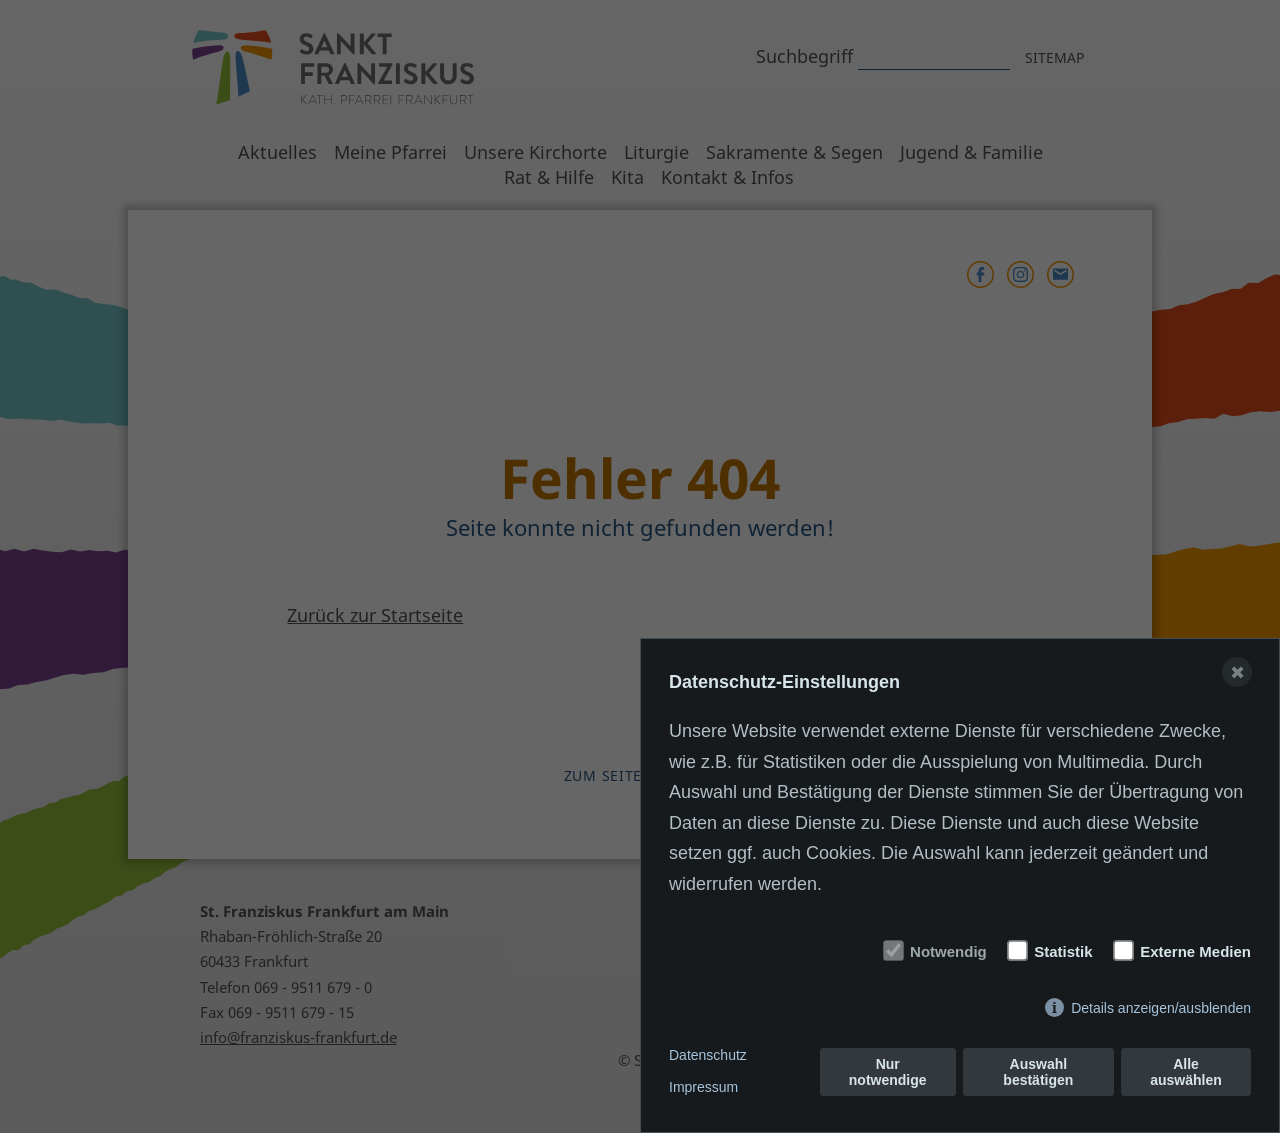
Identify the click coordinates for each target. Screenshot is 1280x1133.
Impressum (703, 1087)
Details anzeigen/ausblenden (1161, 1008)
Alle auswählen (1186, 1072)
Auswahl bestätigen (1038, 1072)
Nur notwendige (888, 1072)
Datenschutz (708, 1055)
